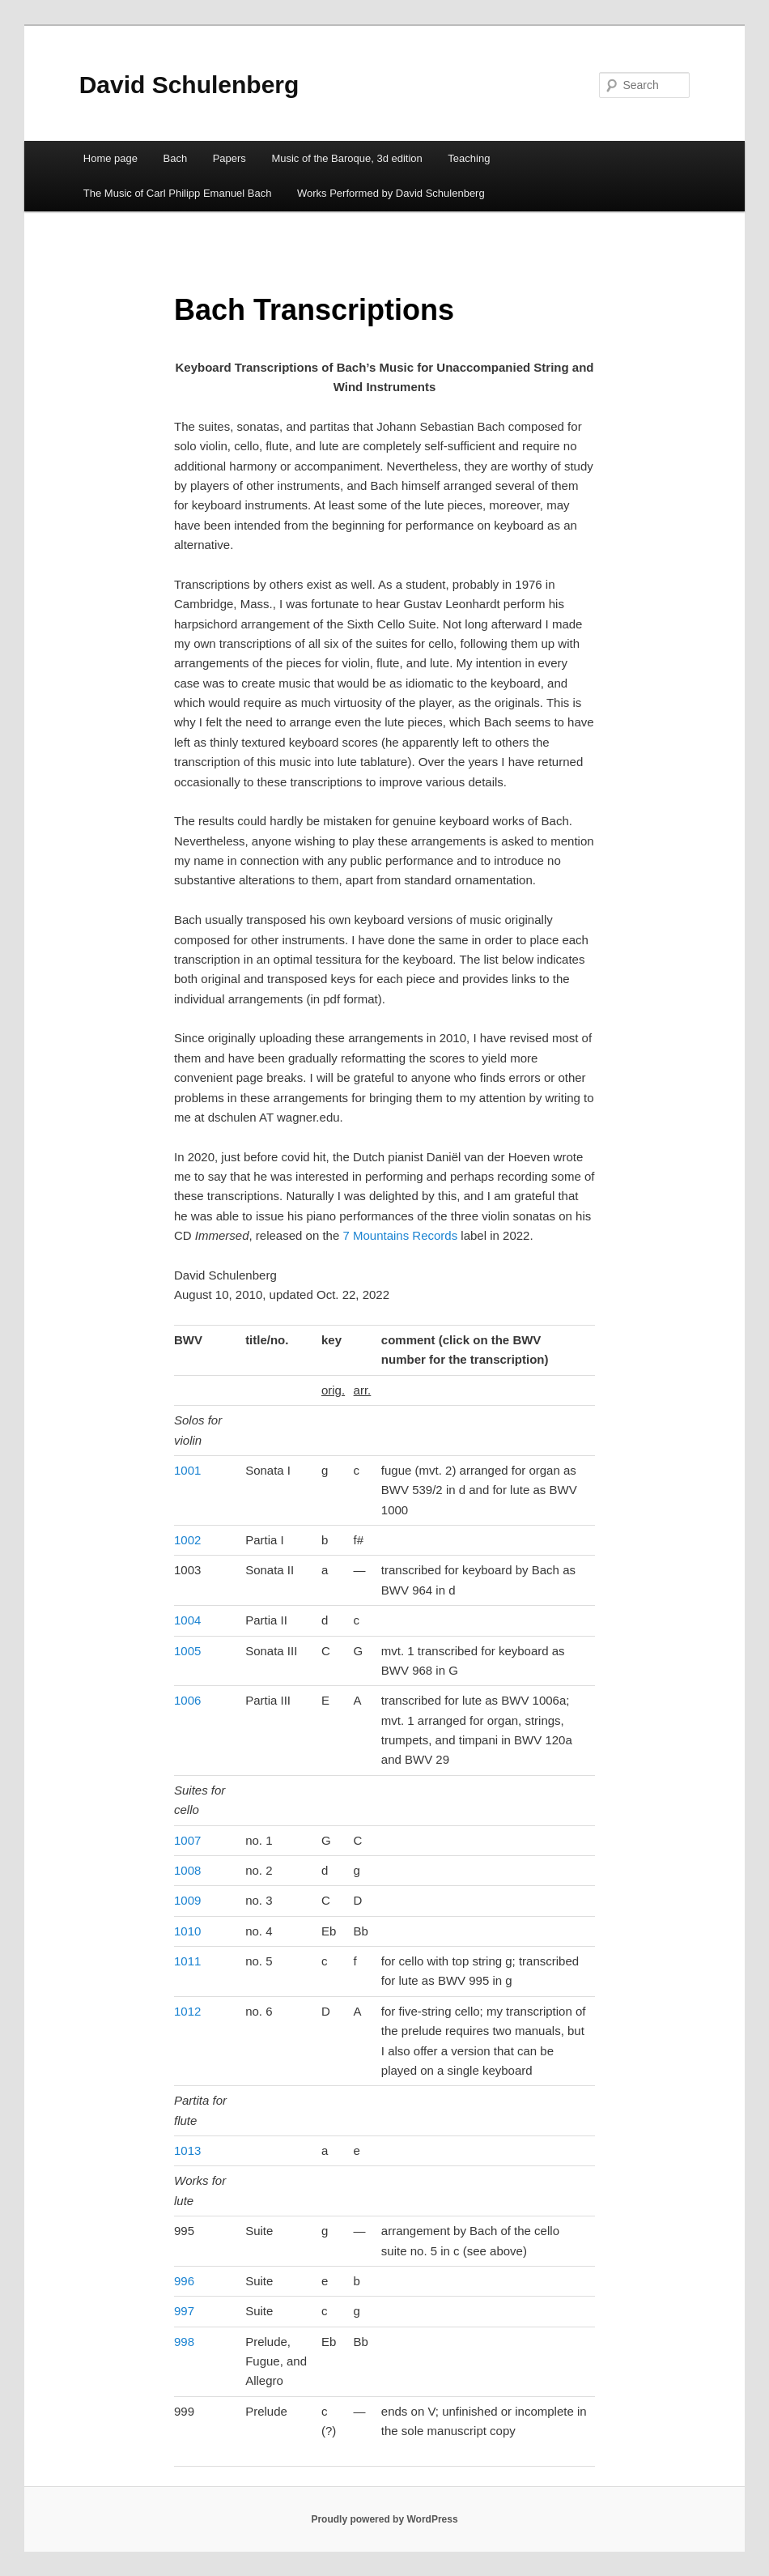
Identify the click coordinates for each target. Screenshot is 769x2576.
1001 (187, 1470)
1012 (187, 2011)
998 (184, 2341)
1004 (187, 1620)
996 (184, 2281)
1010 (187, 1931)
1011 (187, 1961)
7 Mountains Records (399, 1235)
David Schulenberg (189, 84)
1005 (187, 1651)
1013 (187, 2150)
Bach (176, 158)
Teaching (469, 158)
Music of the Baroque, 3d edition (346, 158)
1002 (187, 1540)
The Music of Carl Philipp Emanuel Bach (177, 193)
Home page (110, 158)
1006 (187, 1700)
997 (184, 2311)
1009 (187, 1900)
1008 (187, 1870)
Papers (229, 158)
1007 (187, 1840)
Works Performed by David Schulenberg (391, 193)
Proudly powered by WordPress (384, 2519)
